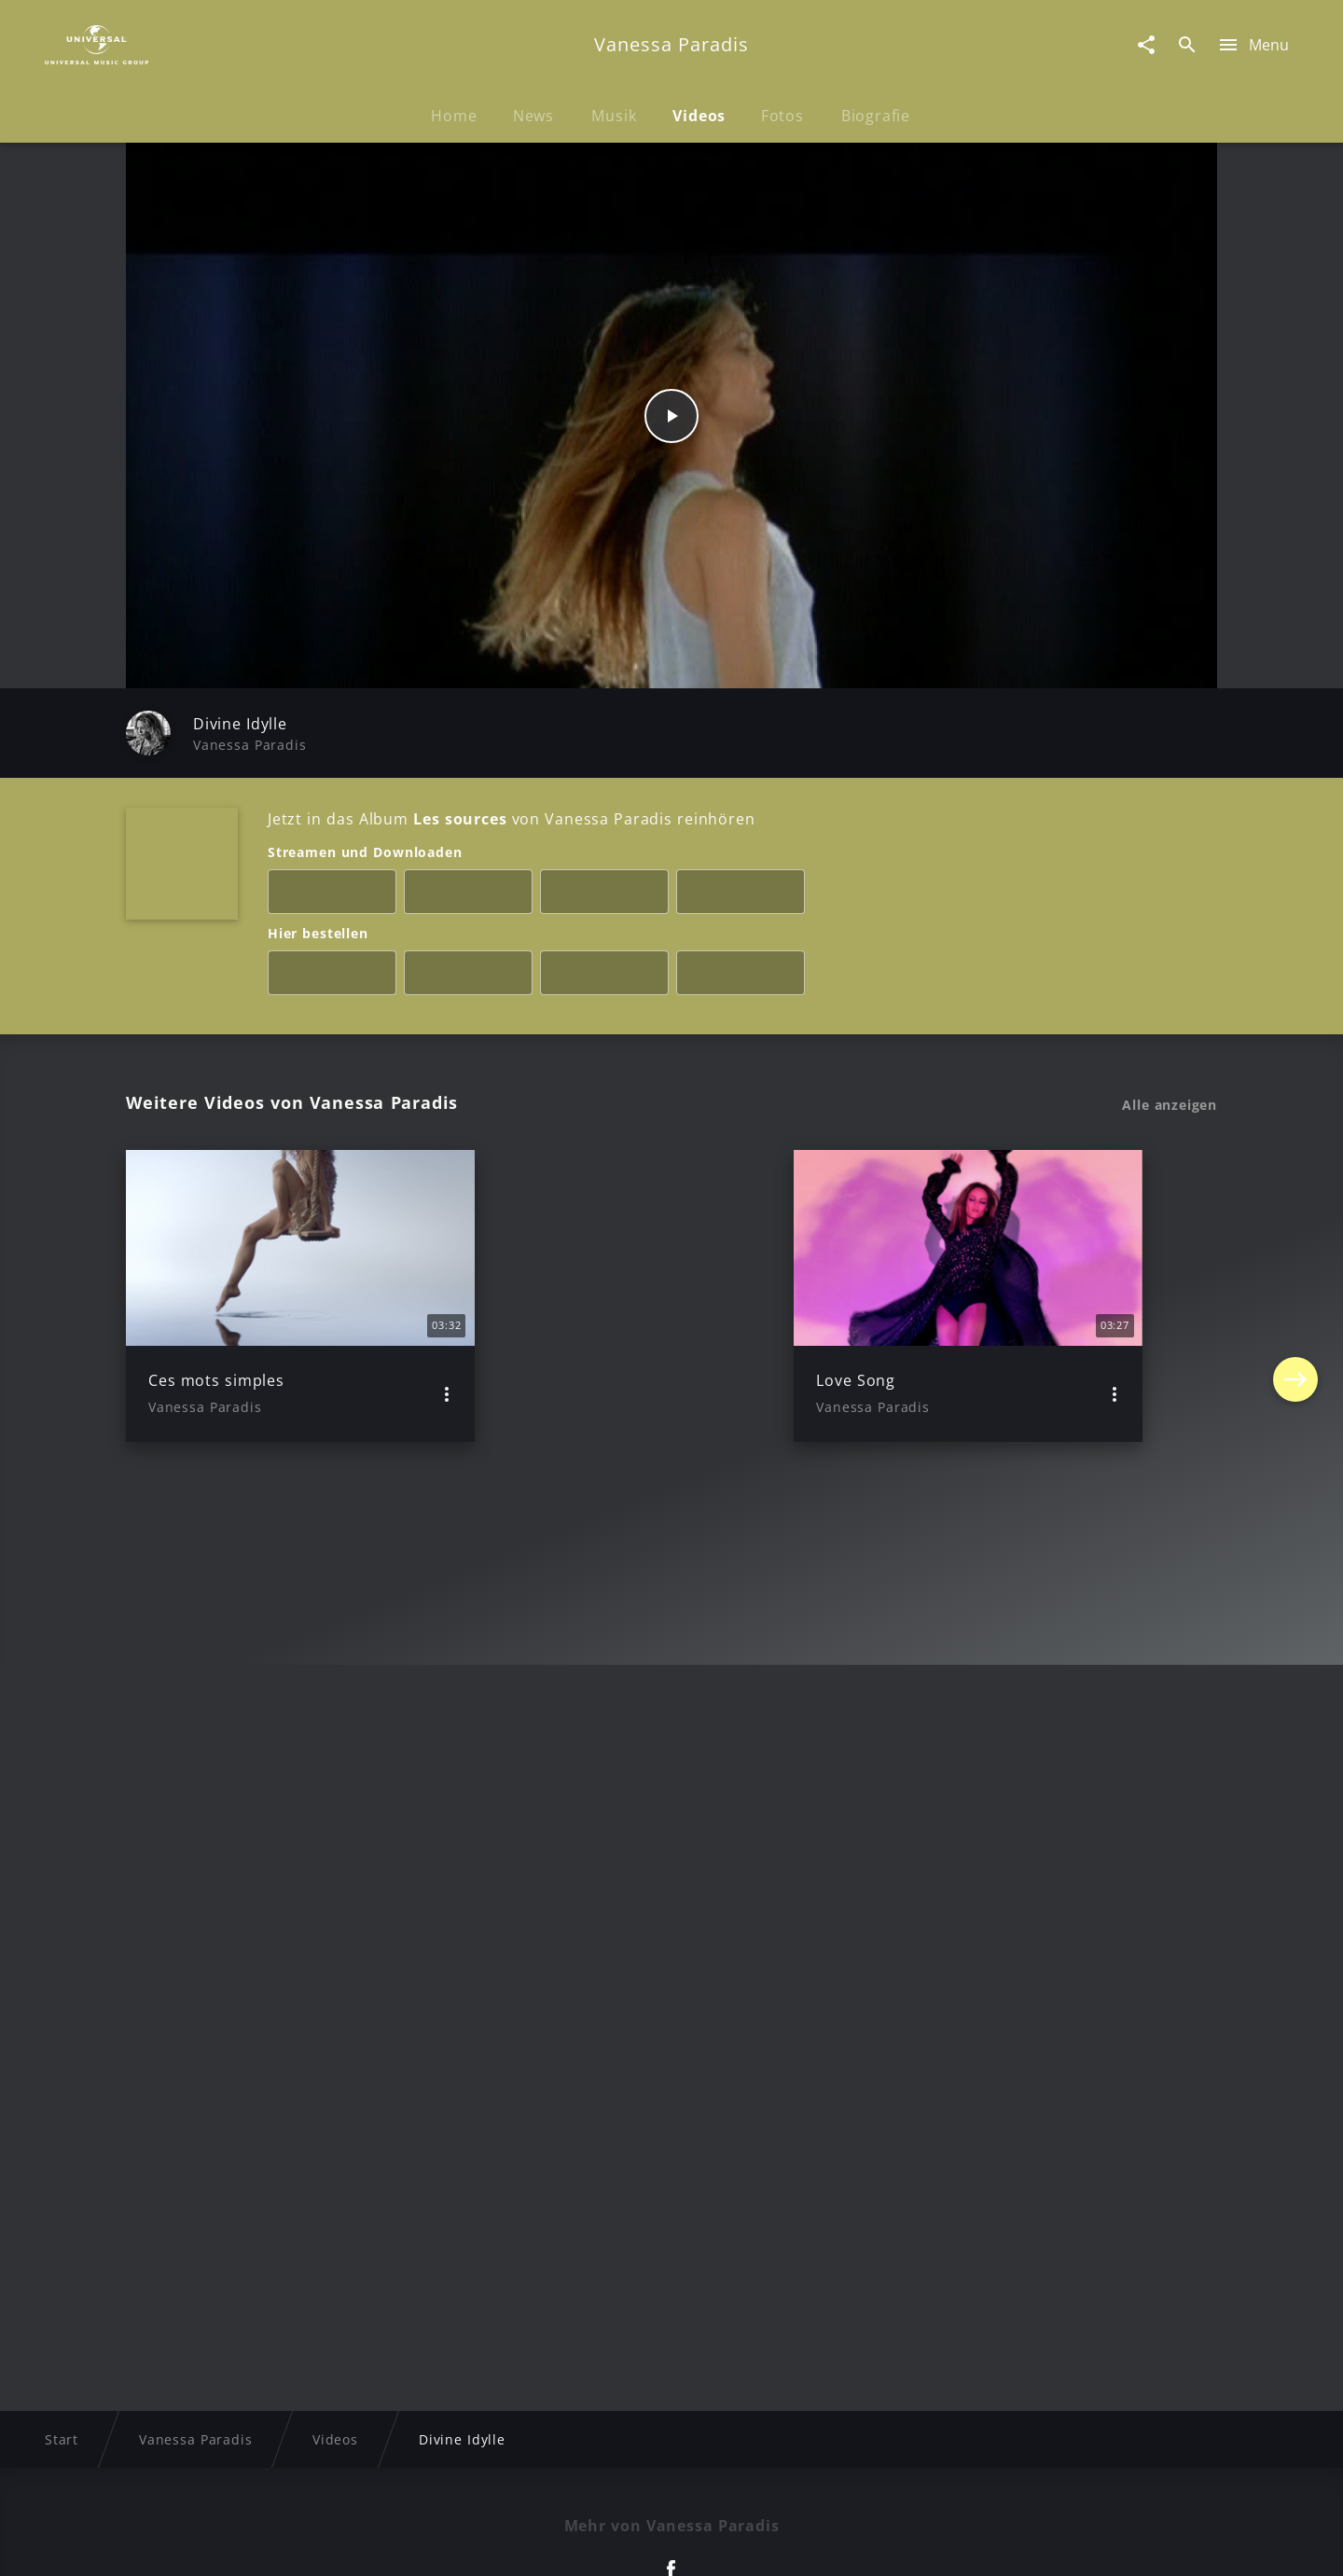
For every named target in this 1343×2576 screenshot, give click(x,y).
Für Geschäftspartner (1091, 2544)
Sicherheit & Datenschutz (574, 2544)
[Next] (1295, 1295)
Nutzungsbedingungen (763, 2544)
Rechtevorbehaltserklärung (370, 2544)
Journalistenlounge (929, 2544)
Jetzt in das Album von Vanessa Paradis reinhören (511, 819)
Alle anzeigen (1169, 1105)
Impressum (217, 2544)
